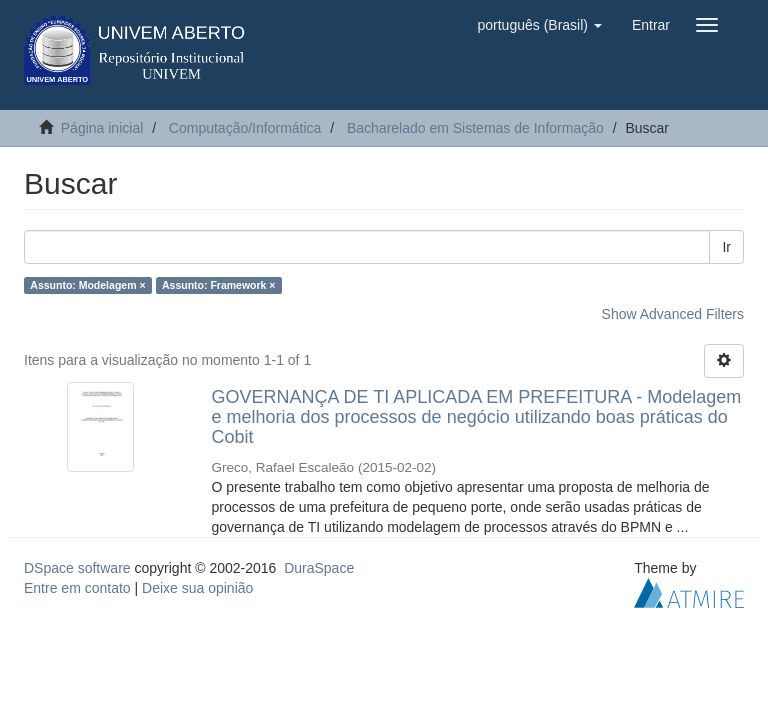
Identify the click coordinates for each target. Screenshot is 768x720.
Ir (726, 247)
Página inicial (102, 128)
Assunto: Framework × (219, 285)
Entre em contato (77, 588)
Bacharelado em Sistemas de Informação (475, 128)
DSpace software (77, 568)
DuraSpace (319, 568)
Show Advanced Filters (673, 314)
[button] (539, 25)
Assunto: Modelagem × (87, 285)
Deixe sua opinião (197, 588)
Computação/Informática (245, 128)
